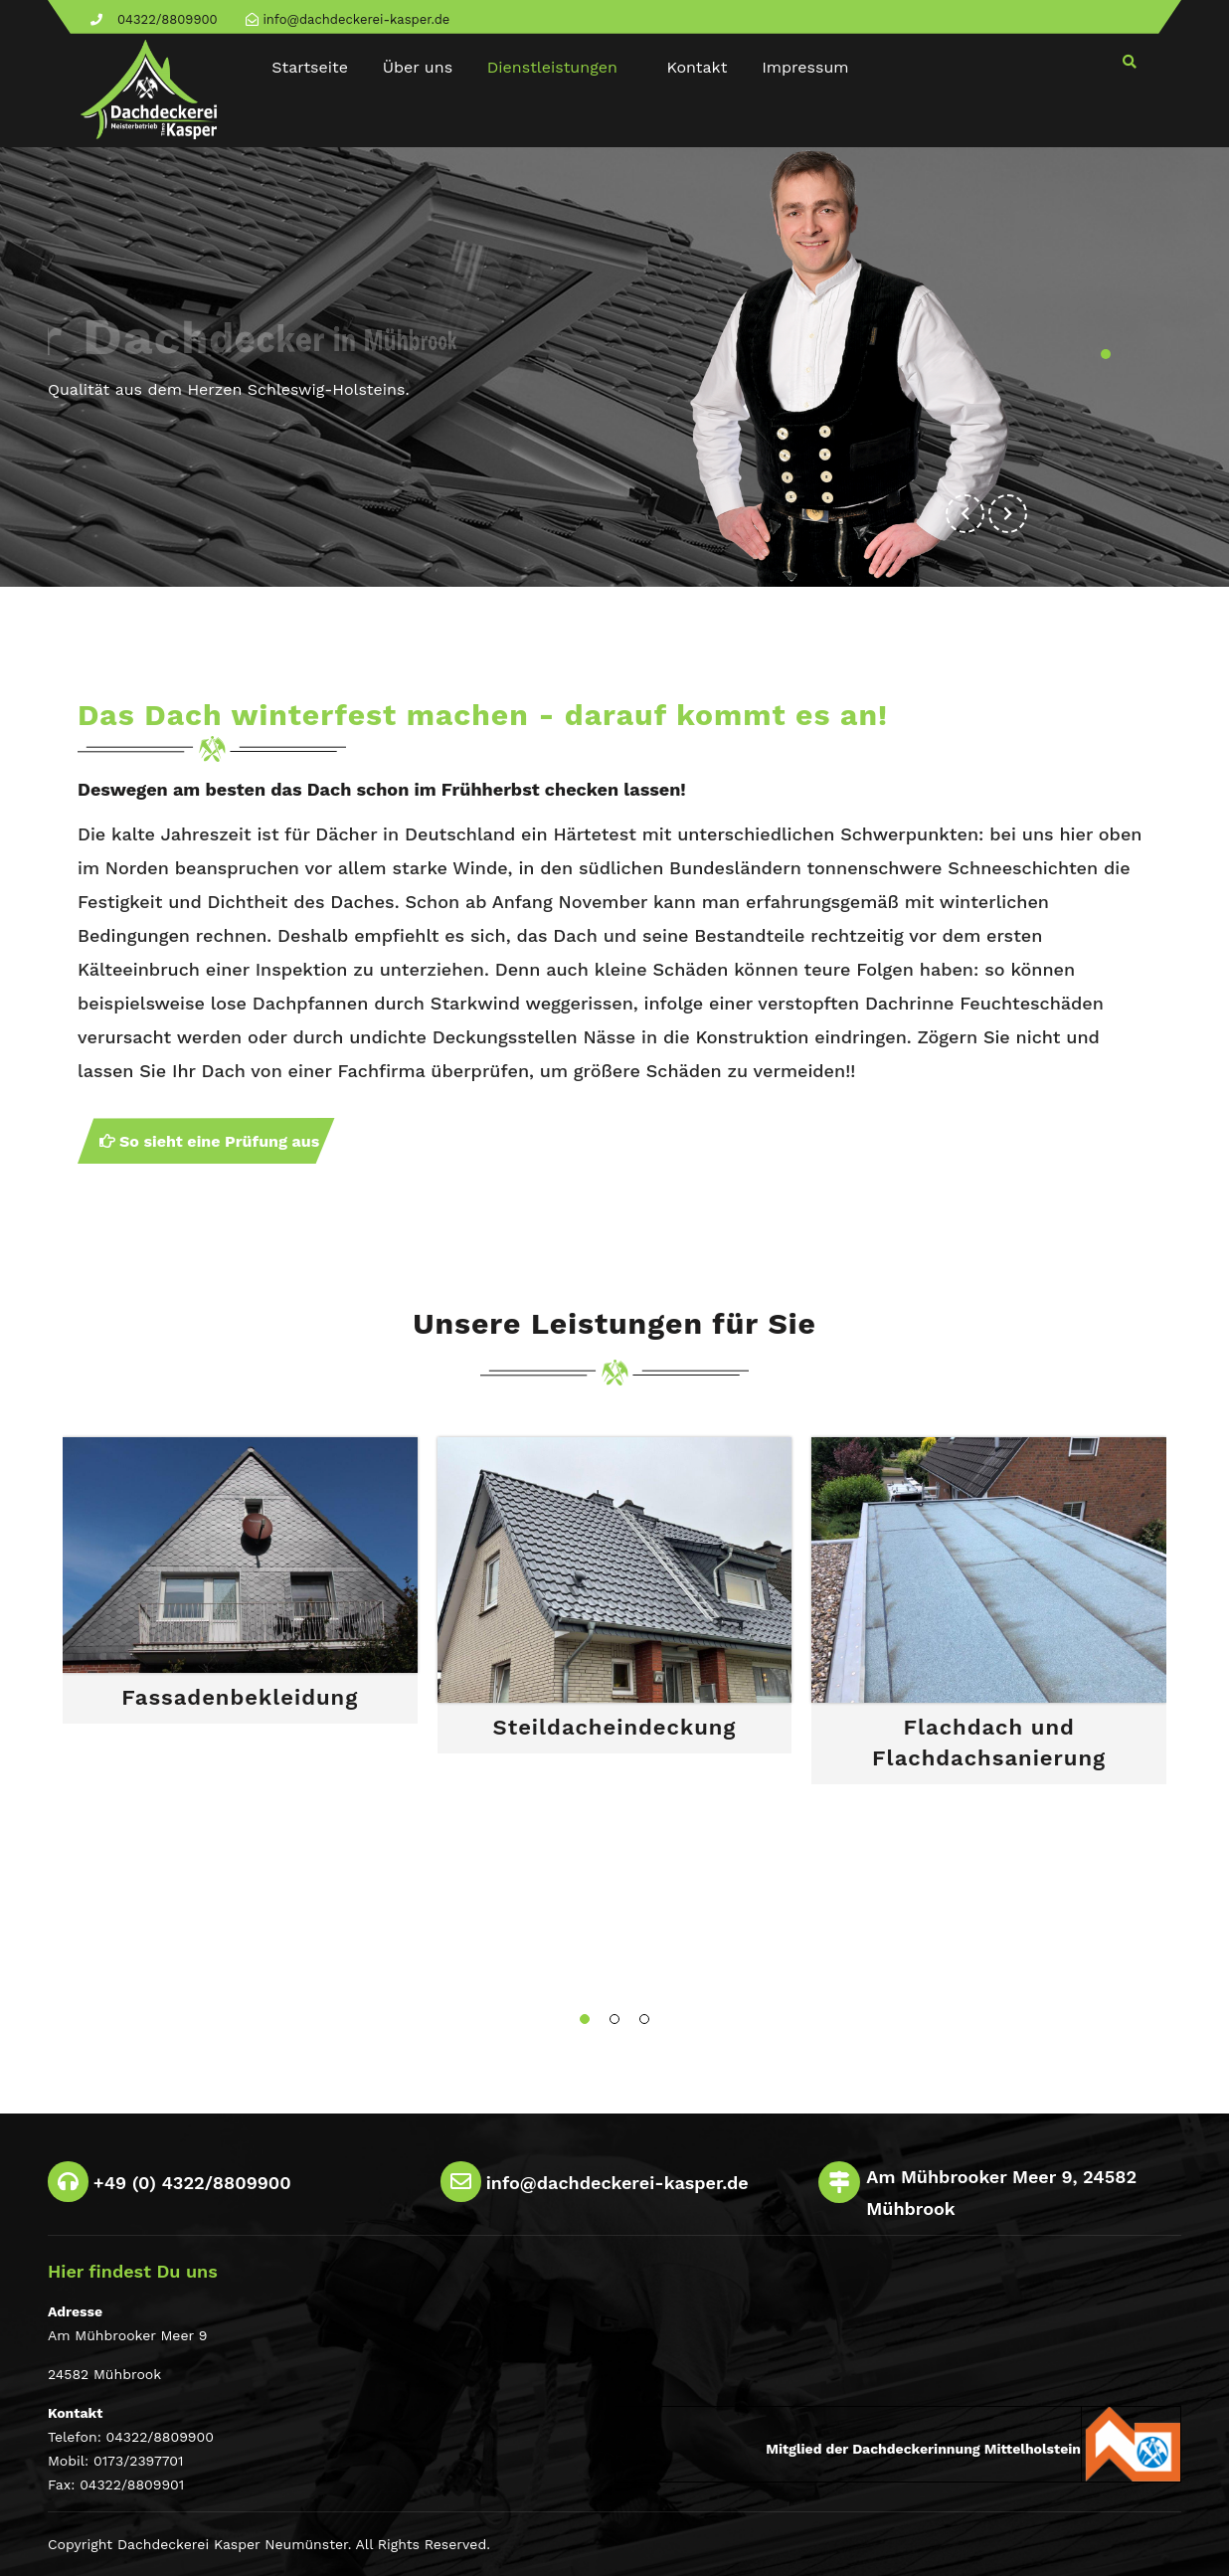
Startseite (309, 67)
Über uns (417, 67)
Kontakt (697, 67)
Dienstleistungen (552, 67)
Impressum (805, 67)
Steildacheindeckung (615, 1727)
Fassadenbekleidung (239, 1697)
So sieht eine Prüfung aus (209, 1141)
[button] (1008, 514)
